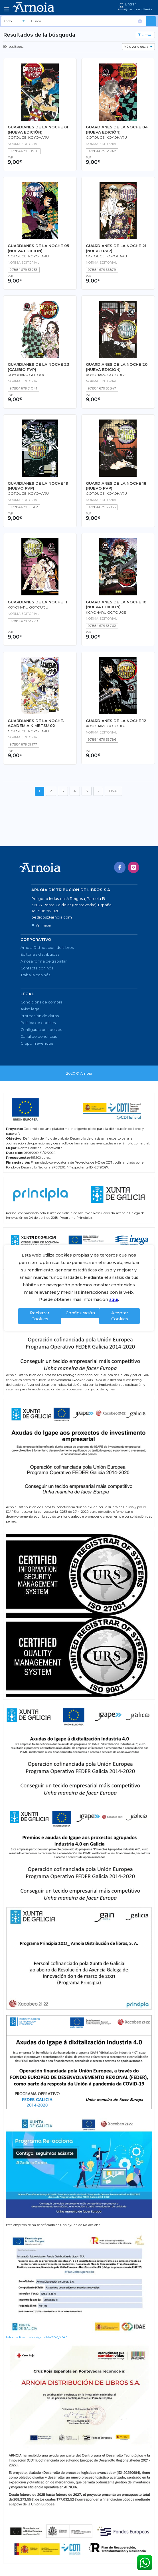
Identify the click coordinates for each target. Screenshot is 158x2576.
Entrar (130, 4)
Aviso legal (30, 1009)
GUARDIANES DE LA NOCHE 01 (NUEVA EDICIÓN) (38, 129)
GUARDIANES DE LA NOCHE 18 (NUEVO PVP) (116, 485)
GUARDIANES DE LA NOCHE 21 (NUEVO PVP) (116, 248)
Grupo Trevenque (37, 1043)
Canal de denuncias (39, 1036)
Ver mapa (41, 925)
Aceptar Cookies (119, 1316)
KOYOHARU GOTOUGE (28, 375)
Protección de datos (40, 1016)
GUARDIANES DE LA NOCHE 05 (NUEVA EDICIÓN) (38, 248)
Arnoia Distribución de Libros (47, 947)
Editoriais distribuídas (40, 954)
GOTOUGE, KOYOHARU (28, 138)
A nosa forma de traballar (44, 961)
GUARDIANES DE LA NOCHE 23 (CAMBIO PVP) (38, 366)
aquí (113, 1299)
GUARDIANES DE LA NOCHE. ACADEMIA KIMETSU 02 (36, 723)
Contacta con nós (37, 968)
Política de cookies (38, 1023)
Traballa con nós (35, 975)
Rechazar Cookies (39, 1316)
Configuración (80, 1312)
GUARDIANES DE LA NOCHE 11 (37, 602)
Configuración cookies (41, 1029)
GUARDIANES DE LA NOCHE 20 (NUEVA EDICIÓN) (116, 366)
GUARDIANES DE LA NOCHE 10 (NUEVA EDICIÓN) (116, 604)
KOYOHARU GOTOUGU (28, 607)
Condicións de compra (41, 1002)
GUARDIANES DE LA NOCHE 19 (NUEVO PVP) (38, 485)
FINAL (113, 791)
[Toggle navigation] (6, 9)
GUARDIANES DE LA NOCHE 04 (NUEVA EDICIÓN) (117, 129)
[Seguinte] (98, 791)
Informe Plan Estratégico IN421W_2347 (36, 2337)
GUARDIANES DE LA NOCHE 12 (116, 720)
